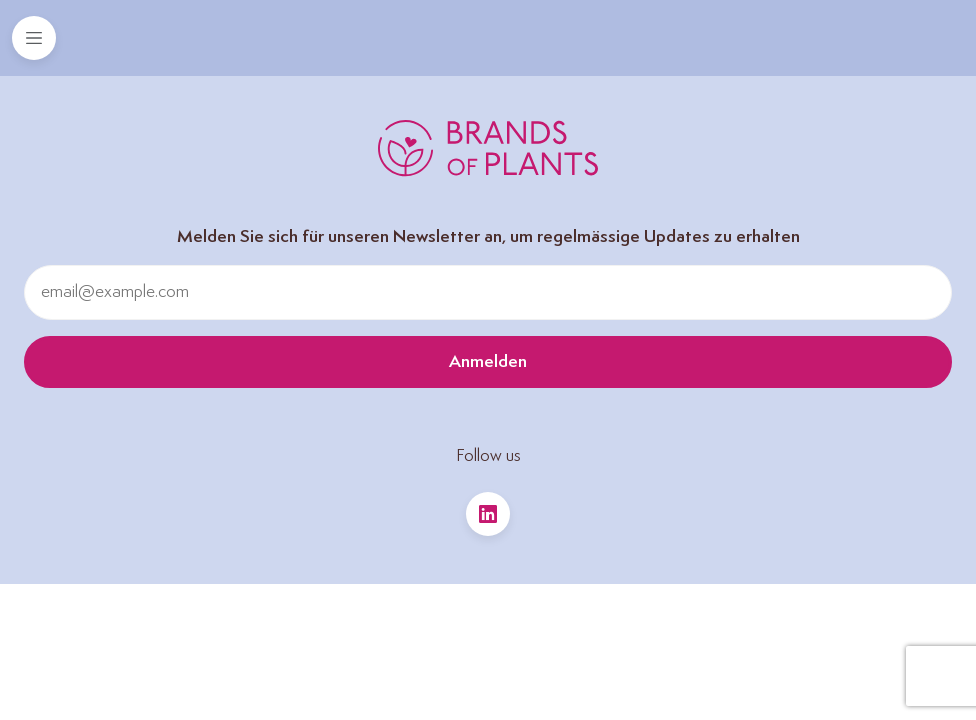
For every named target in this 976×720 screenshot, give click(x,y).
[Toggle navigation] (34, 38)
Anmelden (488, 362)
